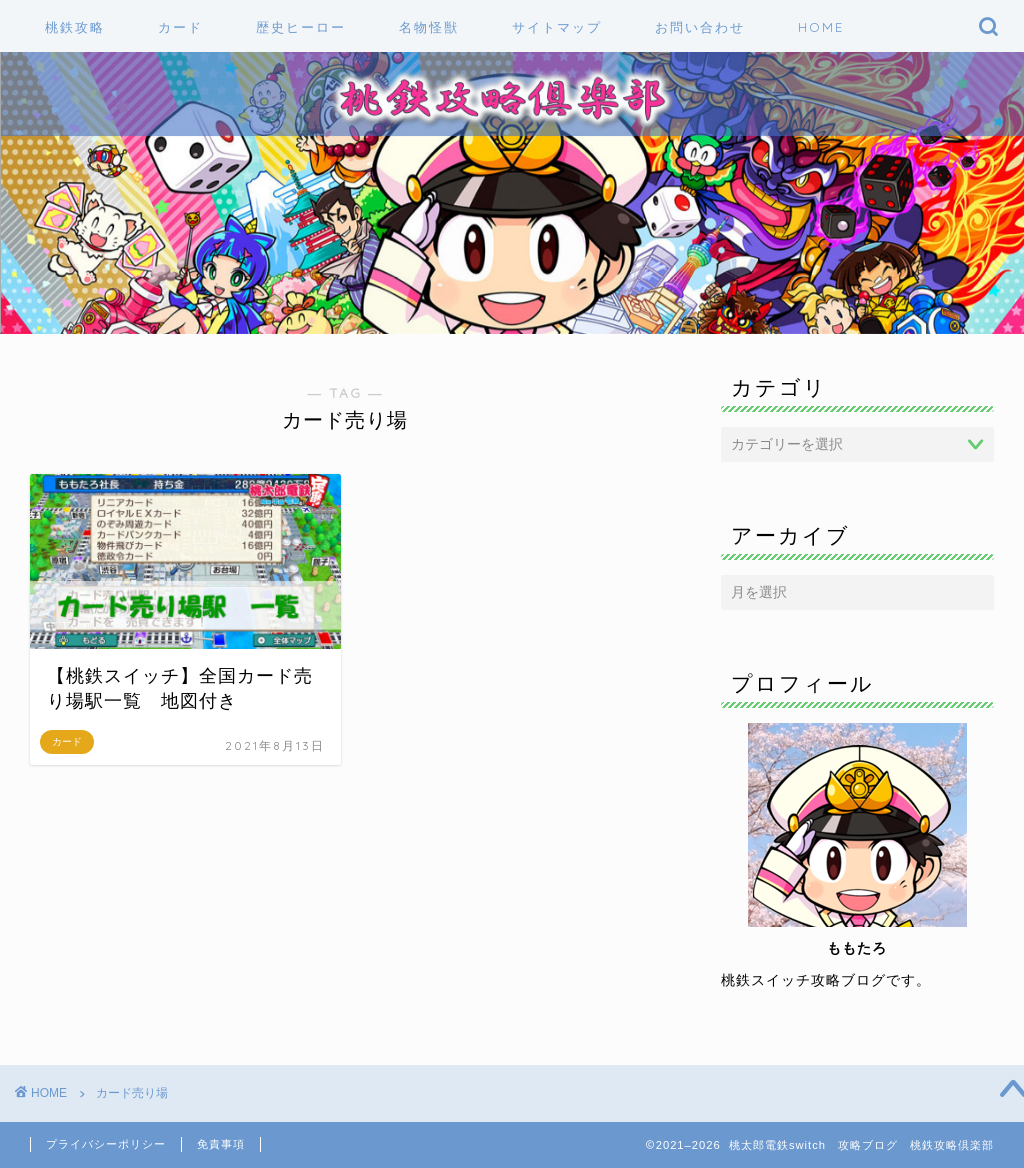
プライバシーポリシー (106, 1144)
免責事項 (221, 1144)
